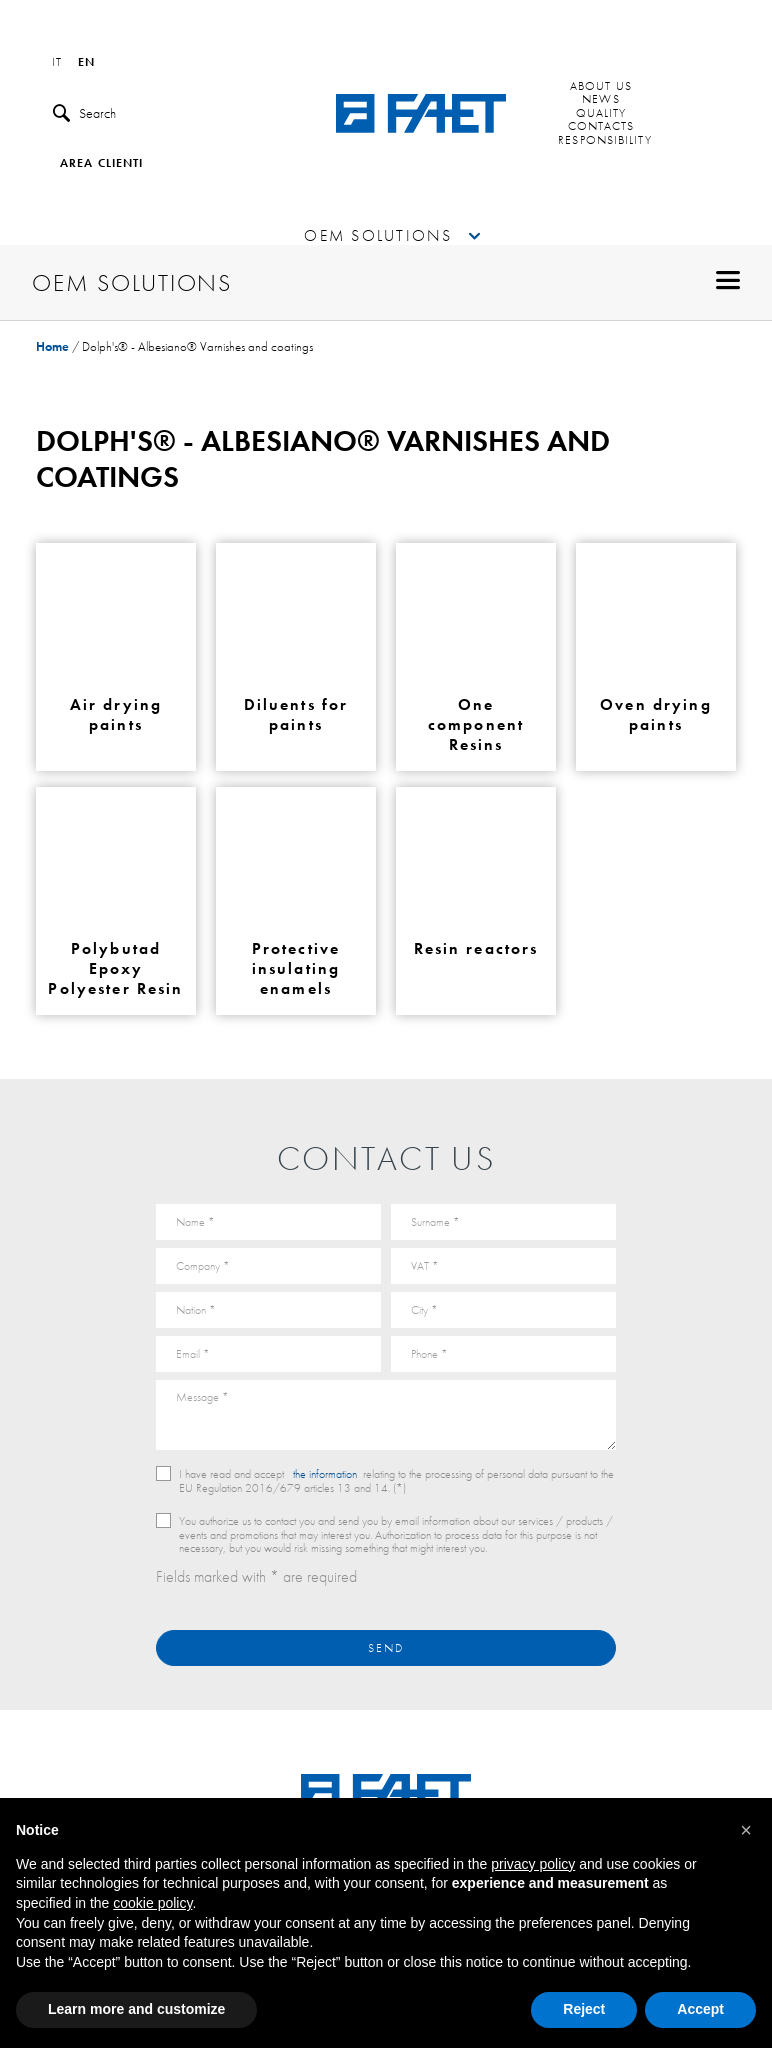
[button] (746, 1830)
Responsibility (604, 141)
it (57, 63)
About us (601, 87)
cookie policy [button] (152, 1903)
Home (52, 346)
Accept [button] (700, 2009)
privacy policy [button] (533, 1864)
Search (84, 113)
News (600, 100)
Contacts (601, 127)
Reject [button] (584, 2009)
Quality (601, 114)
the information (325, 1474)
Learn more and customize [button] (136, 2009)
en (86, 63)
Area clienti (101, 164)
